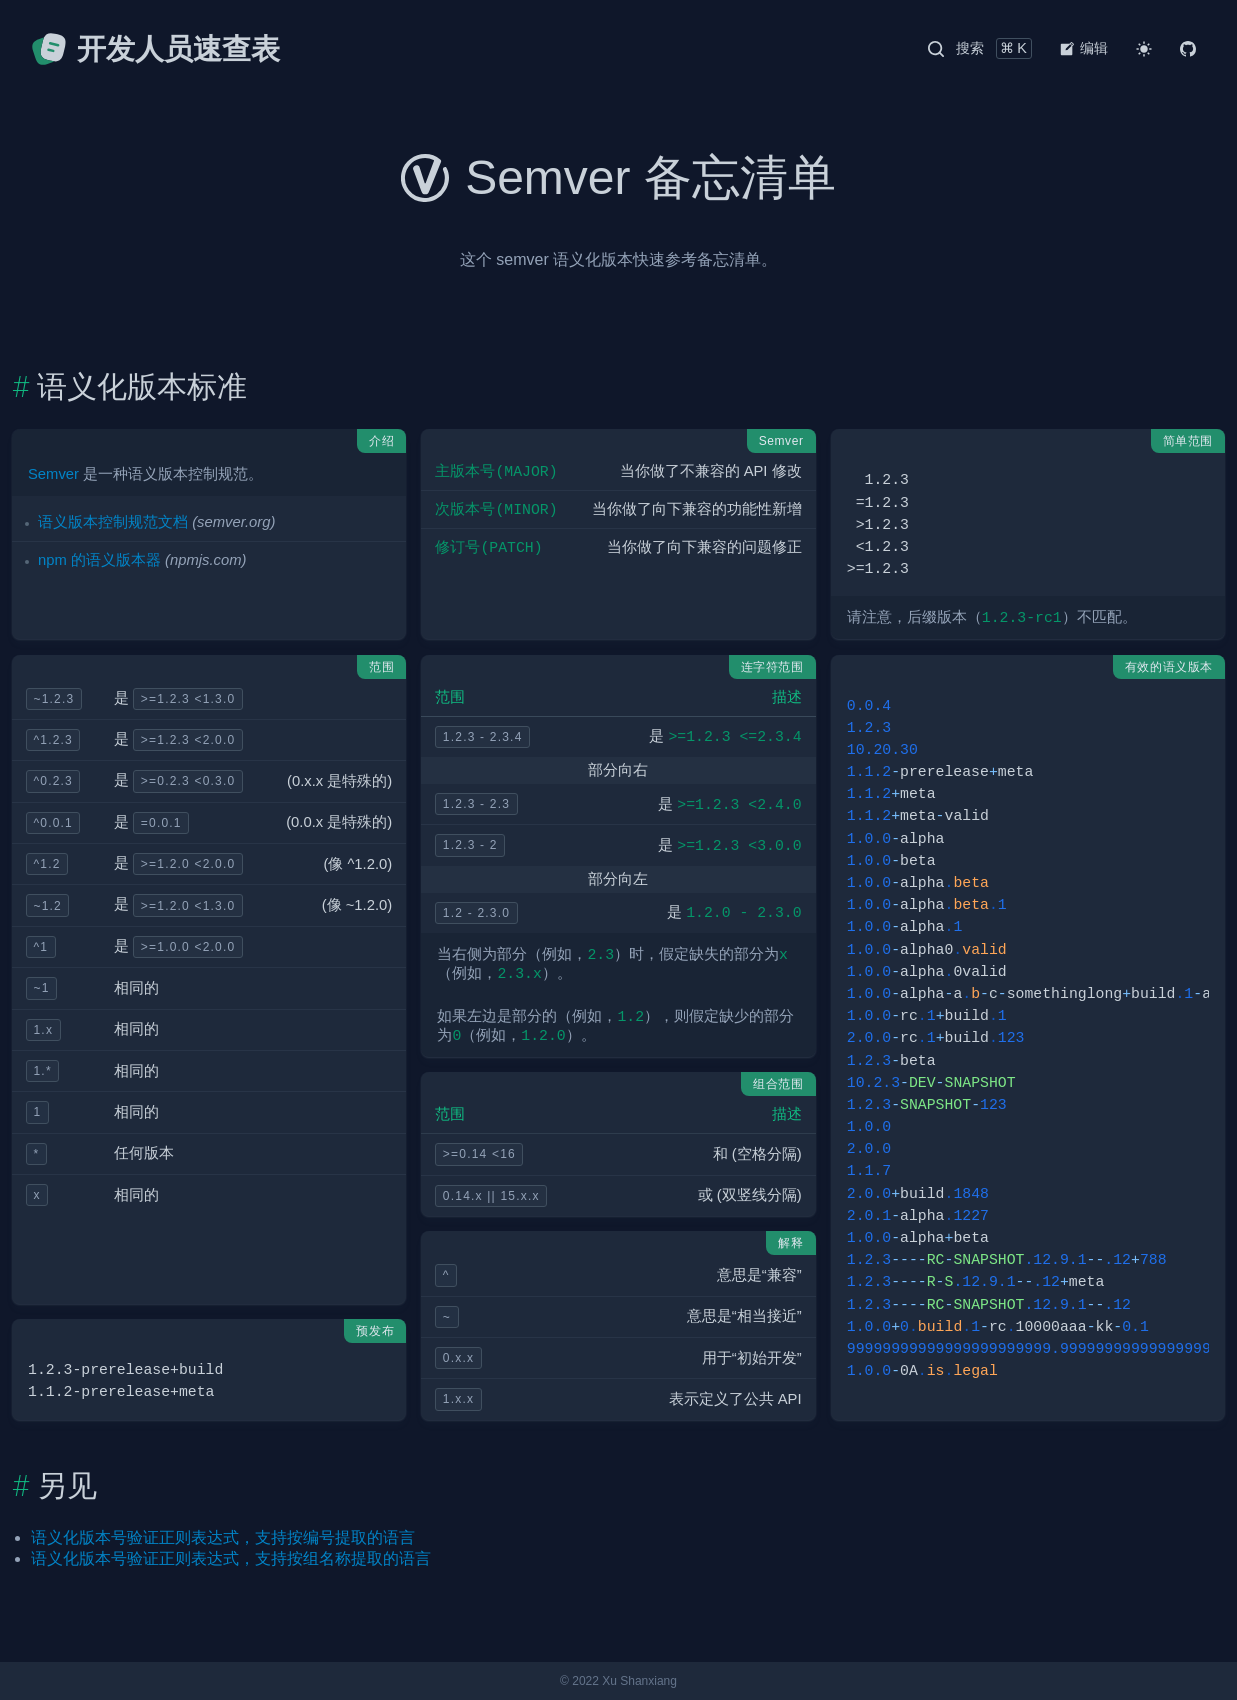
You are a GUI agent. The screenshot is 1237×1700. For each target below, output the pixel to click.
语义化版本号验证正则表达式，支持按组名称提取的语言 (231, 1558)
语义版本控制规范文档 (113, 522)
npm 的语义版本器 (99, 560)
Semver (53, 474)
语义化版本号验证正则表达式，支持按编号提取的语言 (223, 1537)
